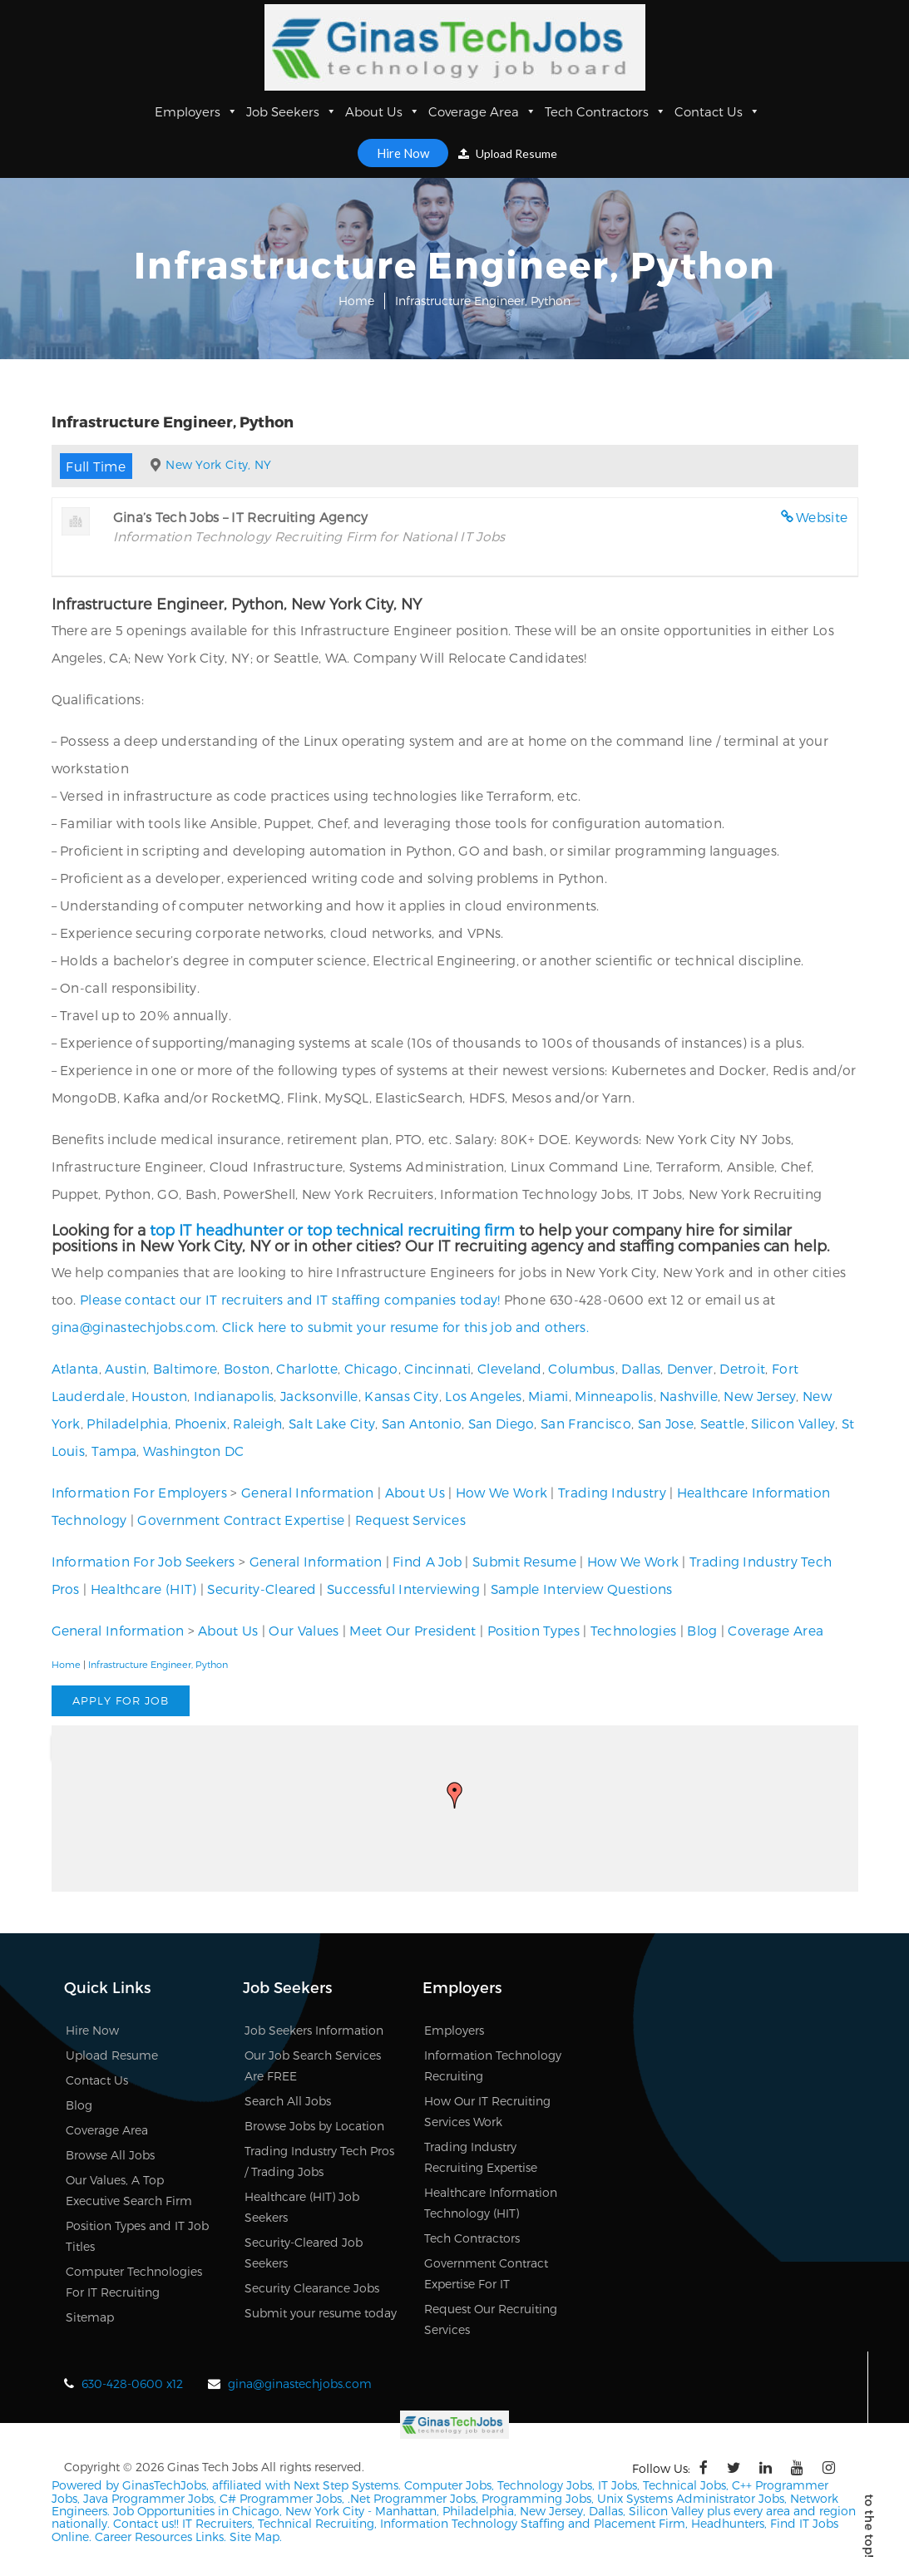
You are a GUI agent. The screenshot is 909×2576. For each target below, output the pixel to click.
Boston (247, 1368)
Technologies (633, 1630)
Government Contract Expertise (240, 1519)
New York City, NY (218, 464)
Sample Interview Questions (582, 1588)
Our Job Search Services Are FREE (313, 2065)
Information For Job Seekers (143, 1561)
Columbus (581, 1368)
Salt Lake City (332, 1423)
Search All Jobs (288, 2101)
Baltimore (185, 1368)
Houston (159, 1396)
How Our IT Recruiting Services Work (487, 2111)
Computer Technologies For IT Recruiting (134, 2281)
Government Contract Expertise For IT (486, 2273)
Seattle (722, 1423)
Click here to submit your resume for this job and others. (405, 1327)
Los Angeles (483, 1396)
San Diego (501, 1423)
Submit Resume (524, 1561)
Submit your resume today (321, 2313)
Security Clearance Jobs (312, 2288)
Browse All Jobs (110, 2155)
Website (821, 517)
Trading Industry (612, 1492)
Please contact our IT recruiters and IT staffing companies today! (290, 1299)
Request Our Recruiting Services (490, 2319)
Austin (125, 1368)
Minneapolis (614, 1396)
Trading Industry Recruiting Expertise (480, 2156)
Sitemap (90, 2317)
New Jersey (760, 1396)
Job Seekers (291, 111)
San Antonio (422, 1423)
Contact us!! (144, 2523)
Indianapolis (234, 1396)
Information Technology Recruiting (492, 2065)
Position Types (533, 1630)
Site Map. (256, 2536)
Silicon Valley (793, 1423)
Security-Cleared (261, 1588)
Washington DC (194, 1450)
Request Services (410, 1519)
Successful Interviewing (403, 1588)
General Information (307, 1492)
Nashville (689, 1396)
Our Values (303, 1630)
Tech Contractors (605, 111)
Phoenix (201, 1423)
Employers (196, 111)
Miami (548, 1396)
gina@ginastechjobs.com (134, 1327)
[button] (455, 1795)
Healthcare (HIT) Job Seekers (302, 2206)
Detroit (742, 1368)
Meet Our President (412, 1630)
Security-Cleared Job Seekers (304, 2252)
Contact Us (717, 111)
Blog (702, 1630)
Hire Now (403, 153)
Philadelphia (127, 1423)
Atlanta (75, 1368)
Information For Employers (140, 1492)
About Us (382, 111)
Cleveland (509, 1368)
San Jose (666, 1423)
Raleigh (257, 1423)
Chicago (371, 1368)
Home (356, 301)
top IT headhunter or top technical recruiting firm (332, 1229)
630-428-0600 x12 (132, 2383)
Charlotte (307, 1368)
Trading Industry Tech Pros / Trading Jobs (319, 2161)
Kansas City (401, 1396)
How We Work (501, 1492)
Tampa (114, 1450)
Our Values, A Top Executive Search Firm (129, 2190)
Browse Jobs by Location (314, 2126)
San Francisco (586, 1423)
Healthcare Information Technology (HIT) (490, 2202)
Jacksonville (319, 1396)
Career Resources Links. (158, 2536)
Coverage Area (482, 111)
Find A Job (427, 1561)
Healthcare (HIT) (144, 1588)
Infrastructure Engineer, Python (158, 1664)
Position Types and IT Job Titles (137, 2235)
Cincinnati (437, 1368)
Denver (690, 1368)
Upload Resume (507, 153)
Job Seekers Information (314, 2030)
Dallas (640, 1368)
